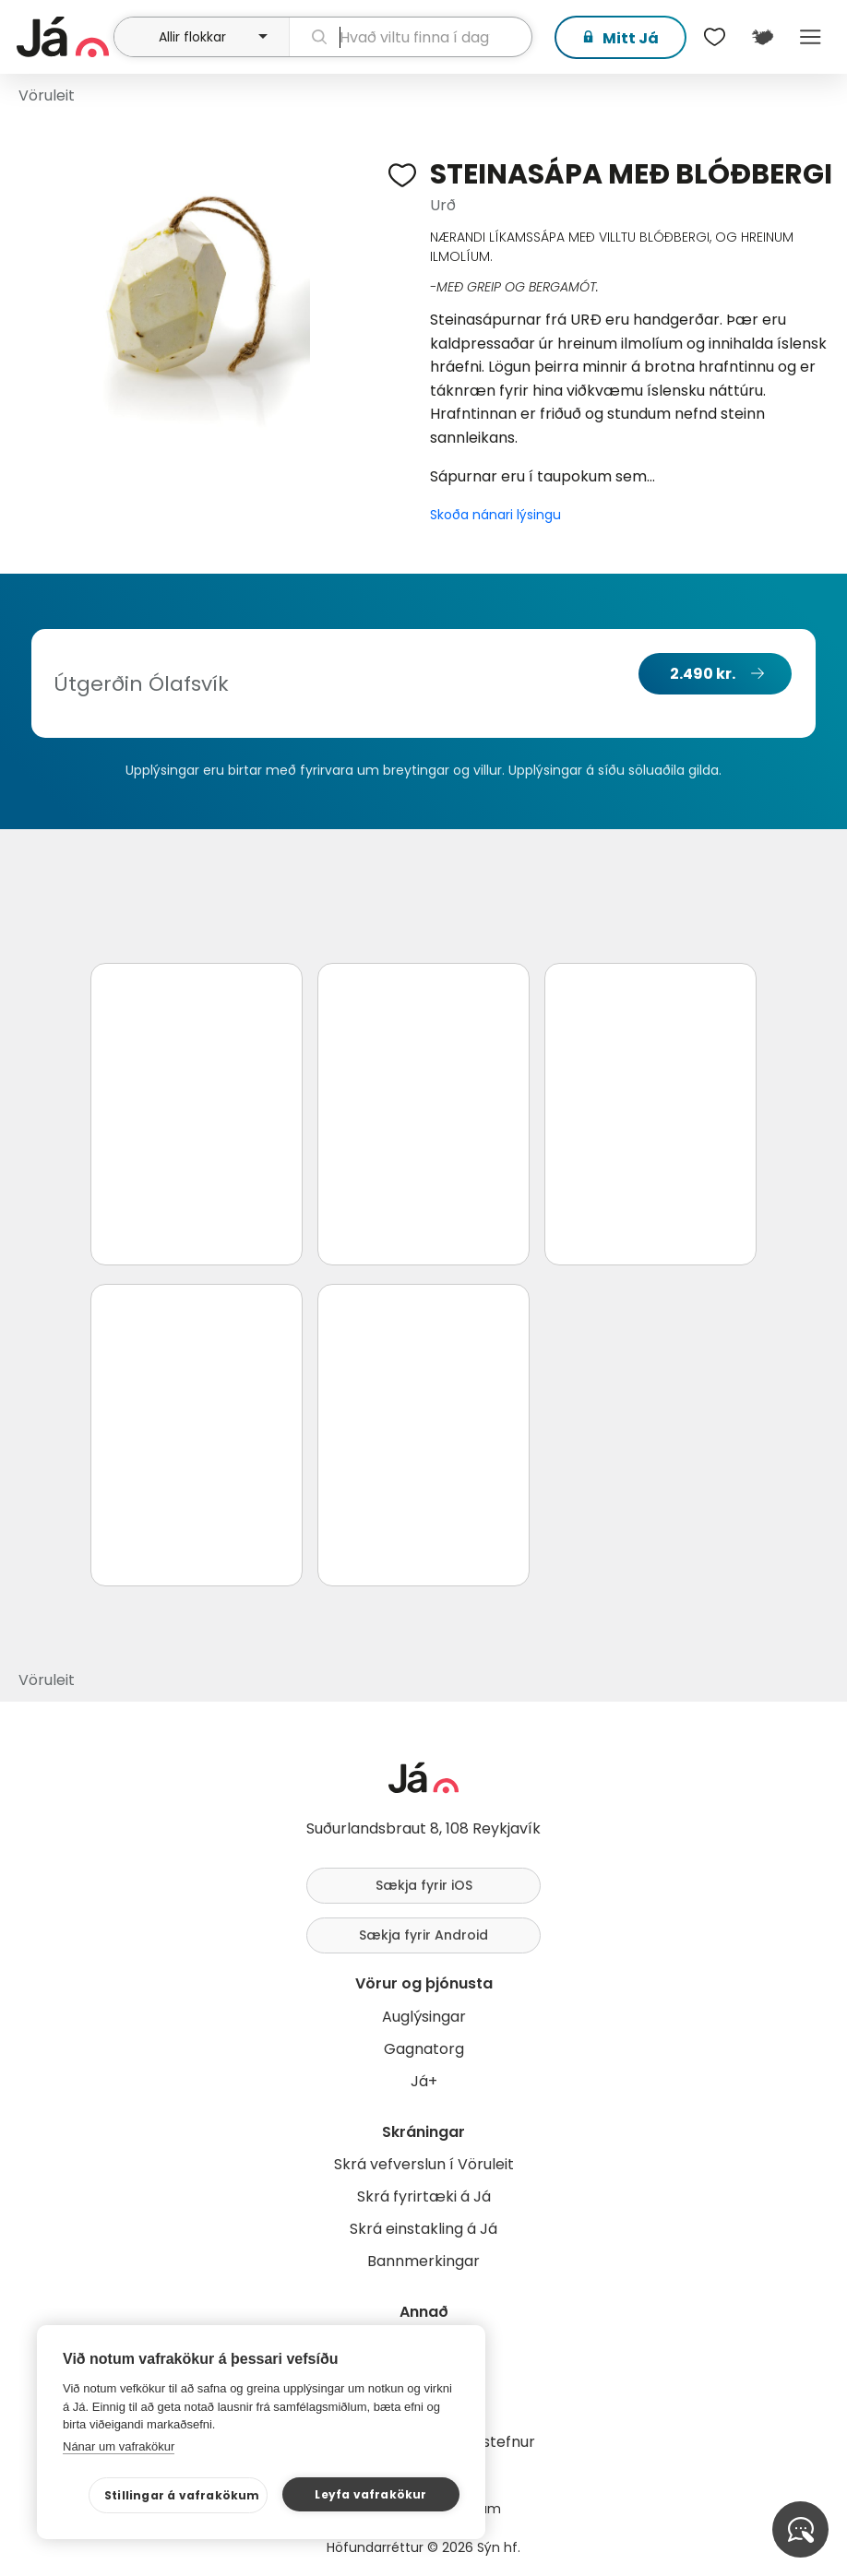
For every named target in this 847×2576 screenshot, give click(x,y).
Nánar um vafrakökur (118, 2446)
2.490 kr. (702, 673)
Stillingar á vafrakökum (182, 2495)
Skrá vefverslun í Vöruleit (424, 2164)
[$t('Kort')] (762, 37)
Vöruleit (46, 95)
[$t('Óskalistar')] (714, 37)
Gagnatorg (424, 2049)
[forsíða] (63, 37)
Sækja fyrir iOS (424, 1885)
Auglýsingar (424, 2016)
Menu (810, 37)
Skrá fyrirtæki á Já (424, 2196)
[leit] (410, 37)
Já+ (424, 2081)
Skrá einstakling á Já (423, 2228)
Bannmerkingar (423, 2261)
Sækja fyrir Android (423, 1935)
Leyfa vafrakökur (370, 2494)
